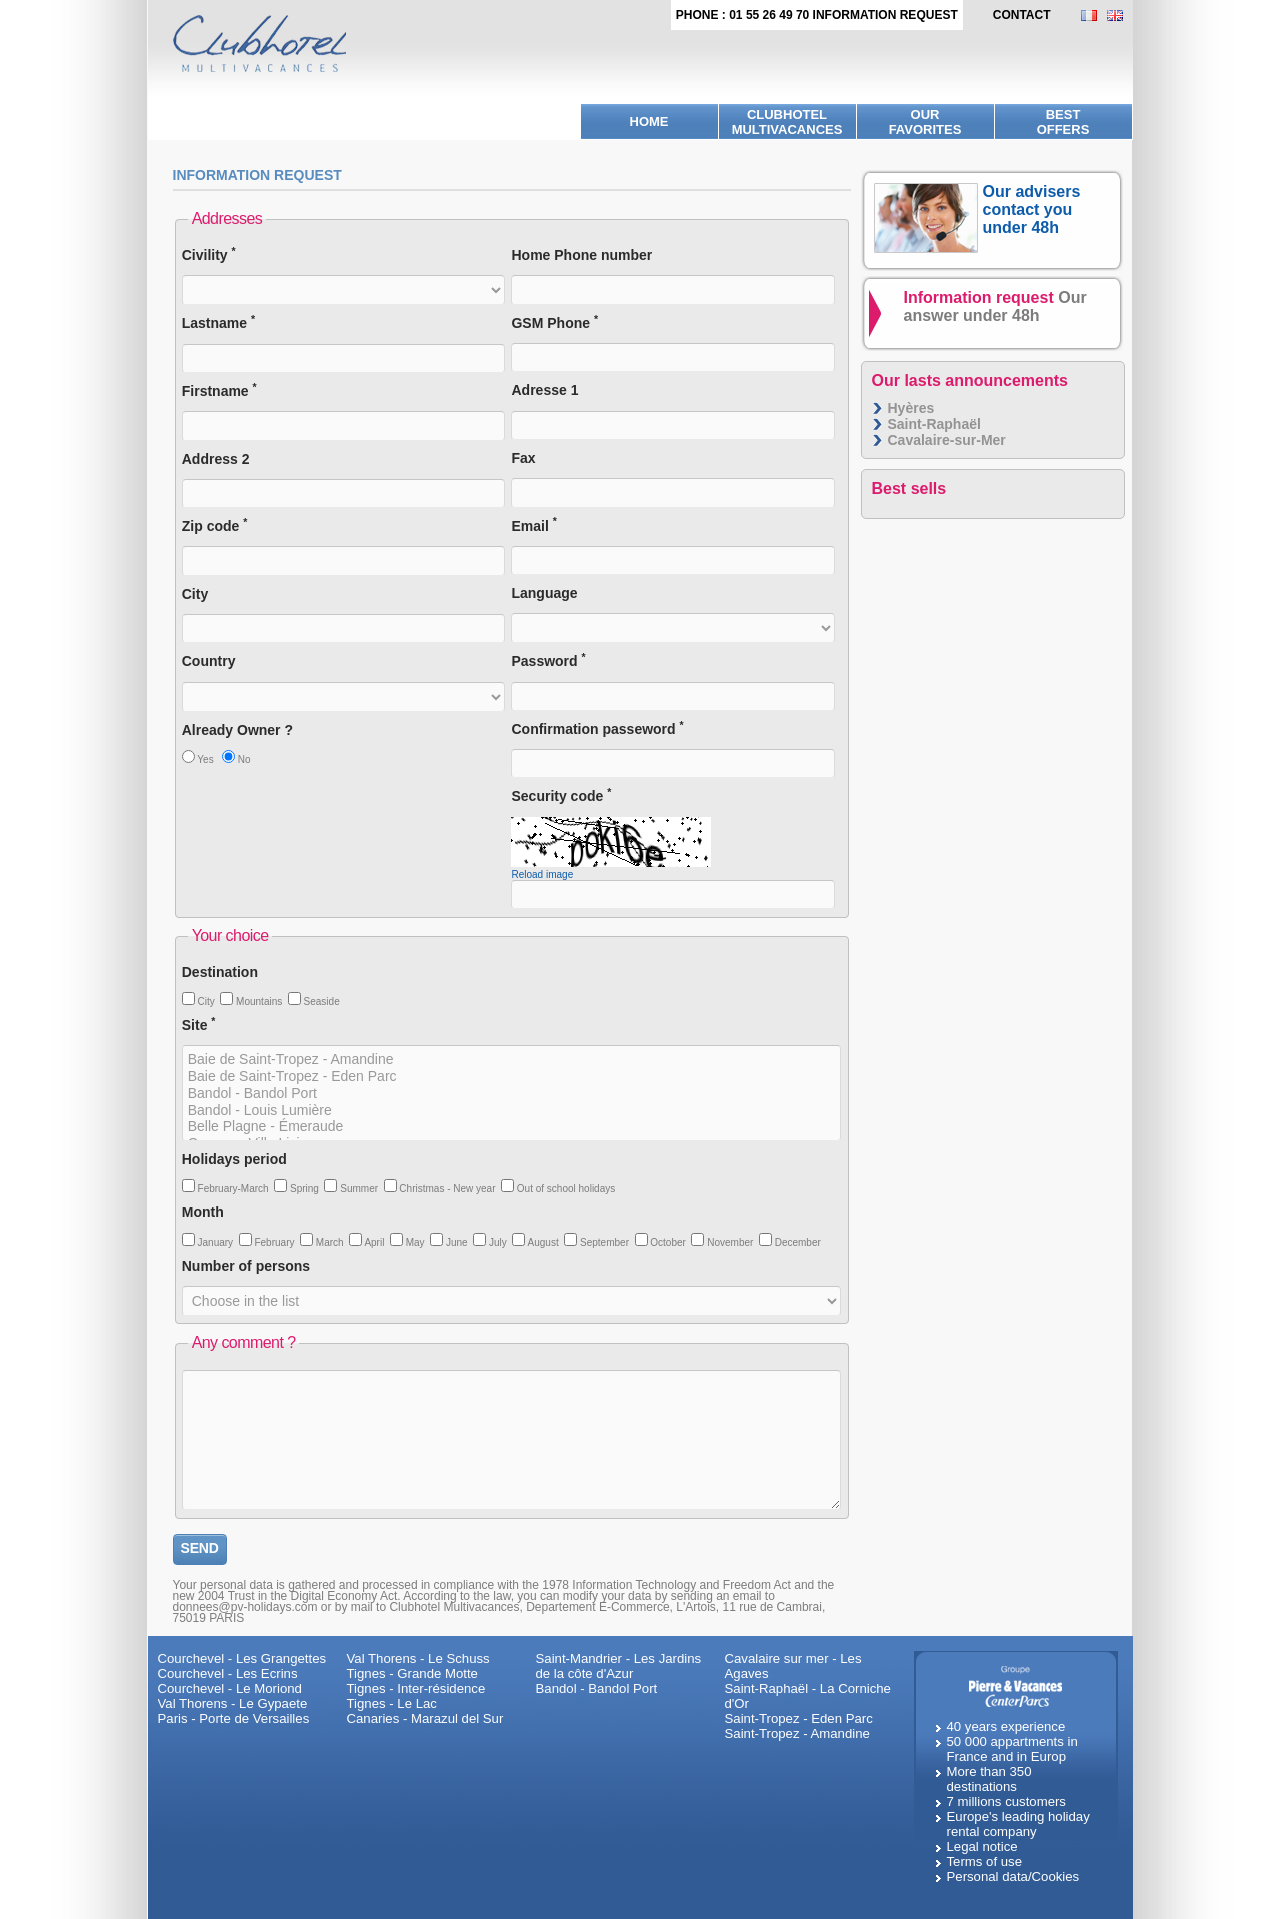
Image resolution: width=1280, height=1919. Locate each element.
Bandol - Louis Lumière (512, 1110)
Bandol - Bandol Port (512, 1093)
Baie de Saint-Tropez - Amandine (512, 1059)
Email (533, 525)
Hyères (911, 408)
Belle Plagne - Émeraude (512, 1126)
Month (203, 1212)
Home (649, 121)
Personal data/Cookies (1013, 1876)
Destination (220, 972)
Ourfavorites (925, 122)
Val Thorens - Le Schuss (418, 1658)
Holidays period (234, 1159)
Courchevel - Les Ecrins (228, 1673)
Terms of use (985, 1861)
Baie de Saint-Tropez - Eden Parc (512, 1076)
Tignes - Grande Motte (412, 1673)
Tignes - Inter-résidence (416, 1688)
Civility (209, 254)
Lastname (218, 322)
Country (209, 661)
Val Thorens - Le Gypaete (233, 1703)
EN (1120, 15)
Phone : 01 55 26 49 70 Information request (817, 15)
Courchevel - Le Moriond (230, 1688)
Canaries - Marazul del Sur (425, 1718)
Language (544, 593)
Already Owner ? (237, 730)
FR (1094, 15)
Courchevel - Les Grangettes (242, 1658)
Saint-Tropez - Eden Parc (799, 1718)
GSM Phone (554, 322)
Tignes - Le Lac (392, 1703)
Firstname (219, 390)
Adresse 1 (544, 390)
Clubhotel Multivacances (787, 122)
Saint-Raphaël (934, 424)
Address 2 (216, 459)
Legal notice (982, 1846)
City (195, 594)
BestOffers (1063, 122)
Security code (561, 795)
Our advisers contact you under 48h (1032, 209)
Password (548, 660)
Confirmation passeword (597, 728)
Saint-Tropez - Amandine (797, 1733)
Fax (523, 458)
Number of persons (246, 1266)
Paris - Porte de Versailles (234, 1718)
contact (1022, 15)
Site (199, 1024)
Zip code (215, 525)
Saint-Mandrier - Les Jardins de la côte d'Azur (619, 1666)
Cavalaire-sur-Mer (947, 440)
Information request (995, 306)
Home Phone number (581, 255)
